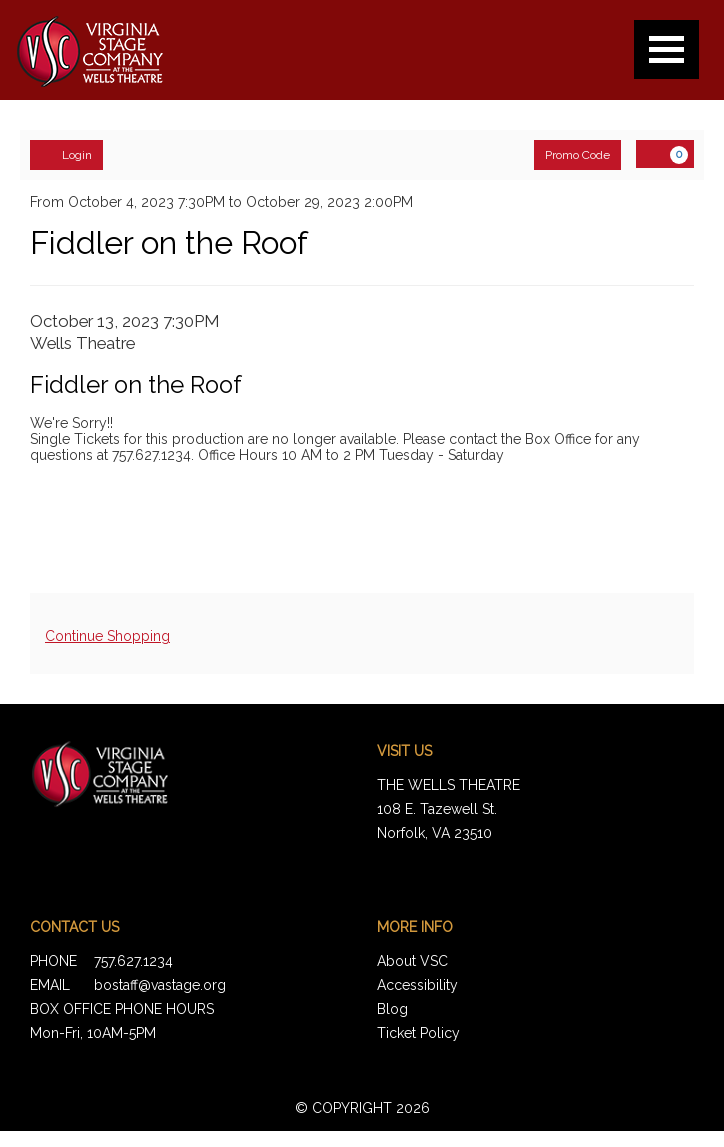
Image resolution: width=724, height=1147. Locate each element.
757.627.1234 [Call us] (133, 961)
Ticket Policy (418, 1033)
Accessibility (417, 985)
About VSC (412, 961)
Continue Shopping (107, 636)
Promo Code (577, 155)
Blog (392, 1009)
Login (66, 154)
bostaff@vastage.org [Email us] (160, 985)
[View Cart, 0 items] (665, 154)
